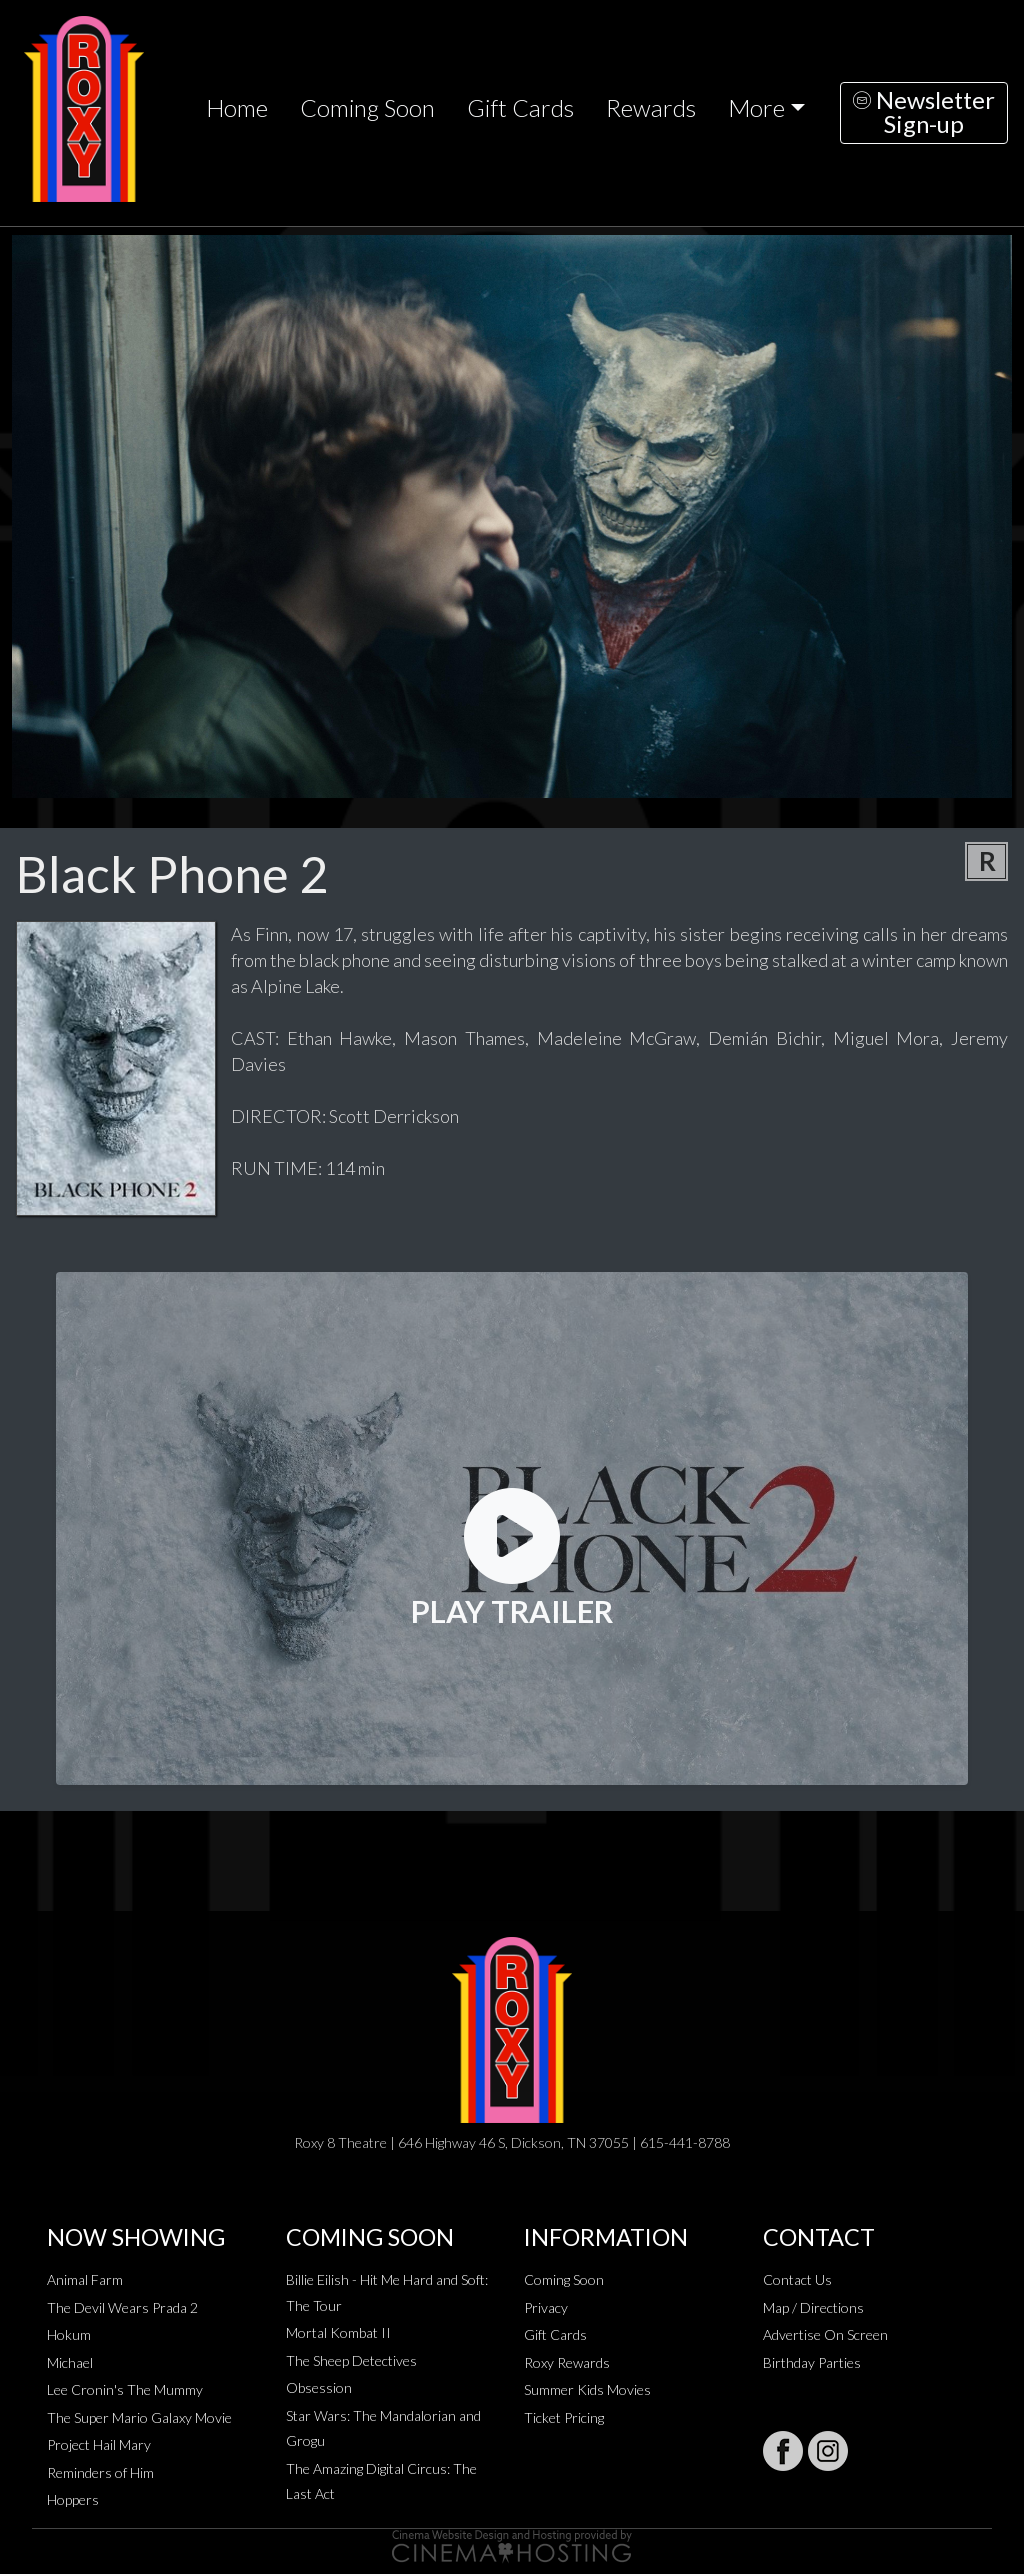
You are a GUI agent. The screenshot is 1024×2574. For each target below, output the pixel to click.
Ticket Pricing (564, 2417)
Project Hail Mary (99, 2444)
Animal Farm (85, 2279)
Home (237, 108)
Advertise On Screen (825, 2334)
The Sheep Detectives (351, 2360)
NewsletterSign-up (924, 112)
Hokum (69, 2334)
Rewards (651, 108)
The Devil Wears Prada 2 (122, 2307)
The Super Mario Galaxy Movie (139, 2417)
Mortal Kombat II (338, 2332)
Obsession (319, 2387)
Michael (70, 2362)
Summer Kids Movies (587, 2389)
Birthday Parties (812, 2362)
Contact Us (797, 2279)
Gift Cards (520, 108)
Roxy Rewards (567, 2362)
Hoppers (73, 2499)
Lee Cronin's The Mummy (125, 2389)
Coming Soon (367, 108)
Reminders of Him (100, 2472)
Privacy (546, 2307)
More (756, 108)
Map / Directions (813, 2307)
